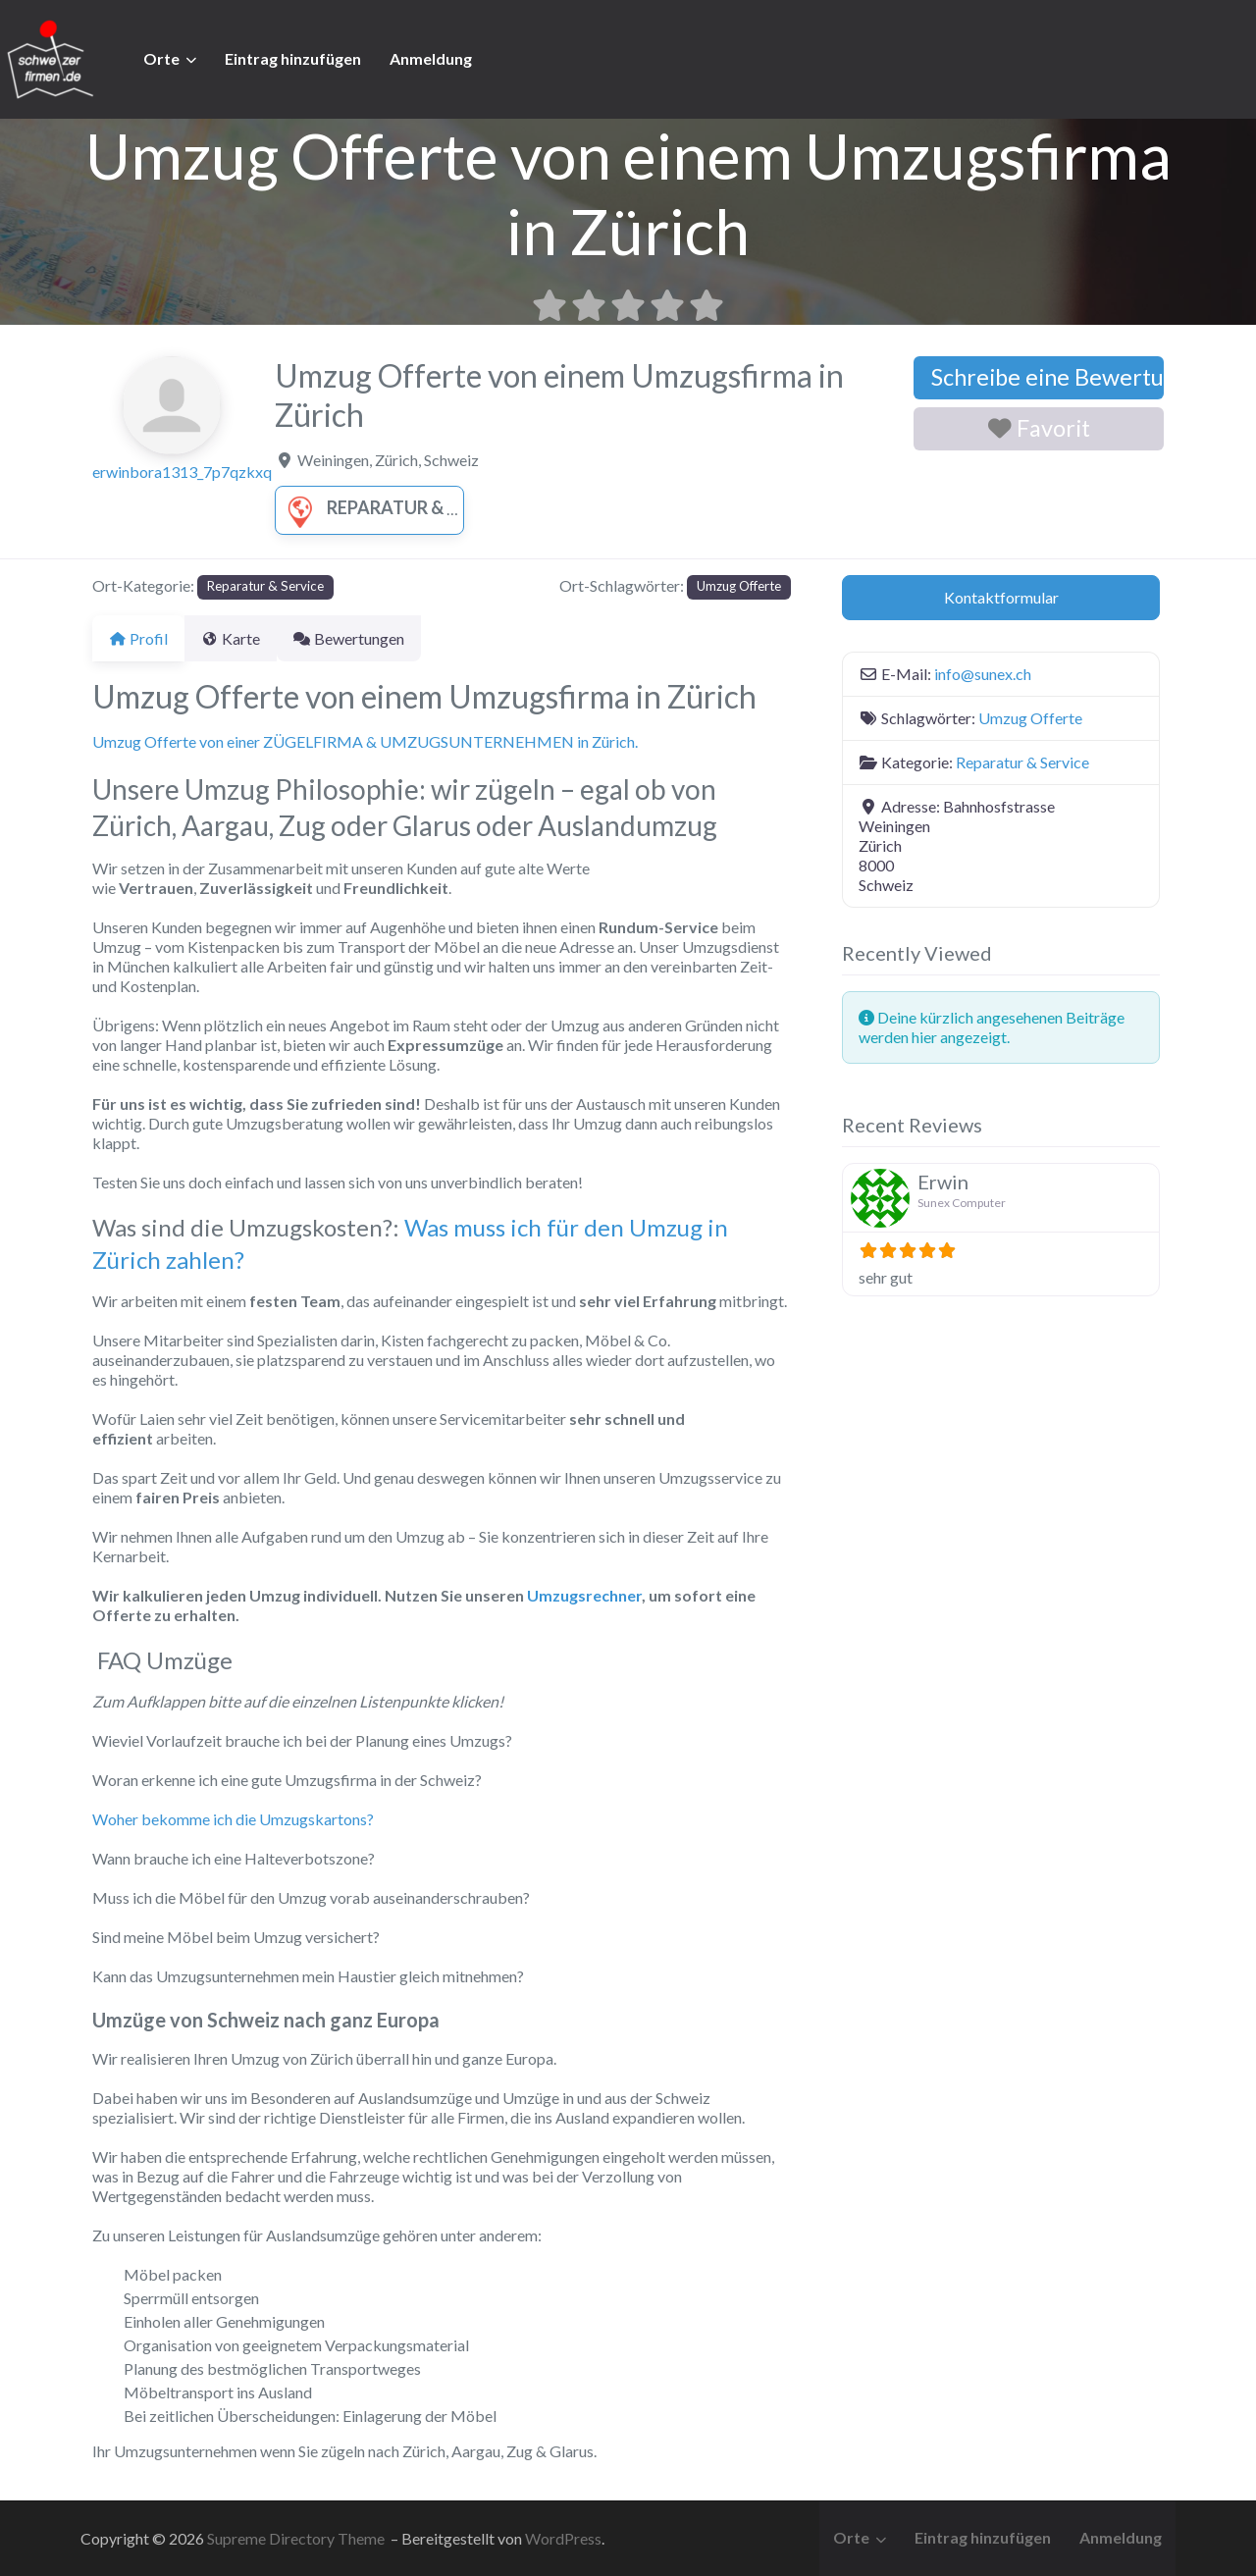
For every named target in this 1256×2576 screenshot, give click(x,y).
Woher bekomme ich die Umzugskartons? (233, 1819)
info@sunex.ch (982, 673)
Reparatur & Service (398, 507)
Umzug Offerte (739, 586)
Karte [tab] (242, 638)
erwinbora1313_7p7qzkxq (182, 471)
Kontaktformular (1001, 597)
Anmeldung (431, 58)
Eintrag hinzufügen (293, 58)
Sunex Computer (961, 1202)
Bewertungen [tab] (372, 638)
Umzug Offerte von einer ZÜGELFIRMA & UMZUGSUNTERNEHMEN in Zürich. (365, 741)
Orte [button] (161, 58)
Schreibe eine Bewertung (1047, 377)
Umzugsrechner (584, 1595)
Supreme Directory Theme (297, 2538)
